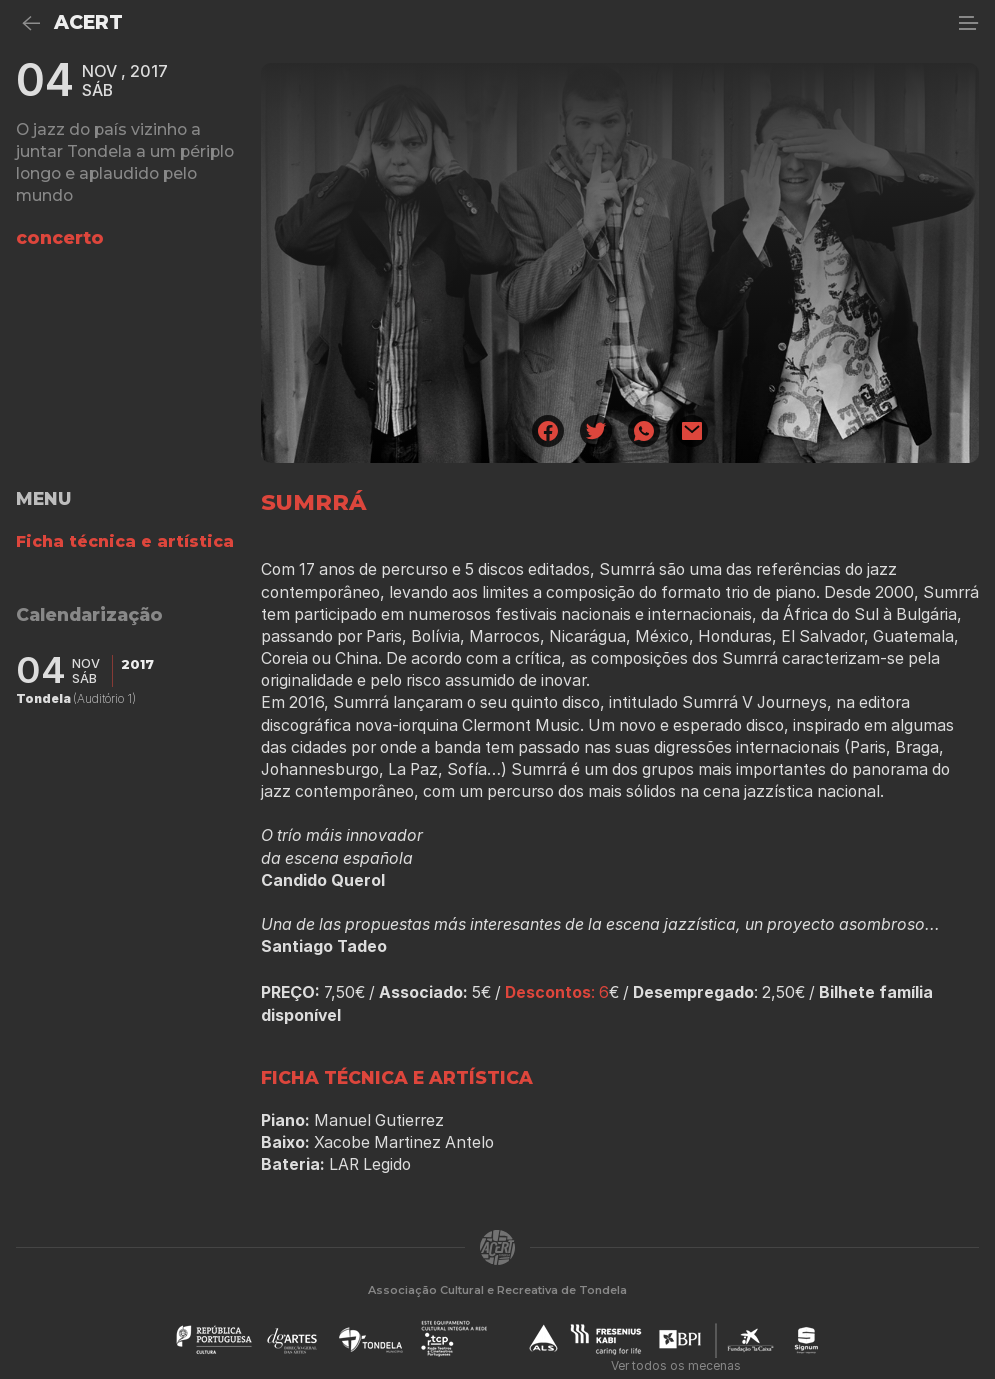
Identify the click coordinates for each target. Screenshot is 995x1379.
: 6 (557, 992)
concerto (60, 237)
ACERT (88, 22)
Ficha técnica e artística (125, 541)
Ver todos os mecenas (676, 1365)
